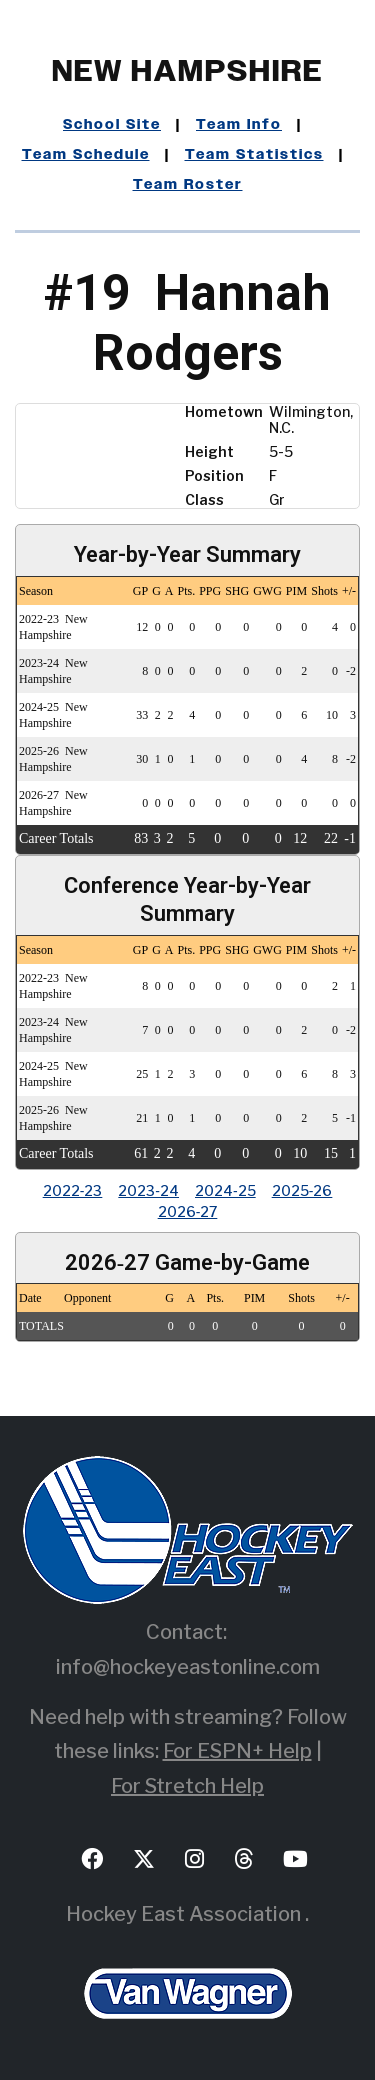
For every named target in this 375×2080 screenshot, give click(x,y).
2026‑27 (188, 1211)
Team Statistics (254, 155)
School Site (112, 125)
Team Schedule (86, 155)
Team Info (239, 125)
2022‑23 (73, 1190)
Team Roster (188, 185)
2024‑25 (225, 1190)
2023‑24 (148, 1190)
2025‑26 (302, 1190)
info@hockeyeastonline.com (188, 1667)
